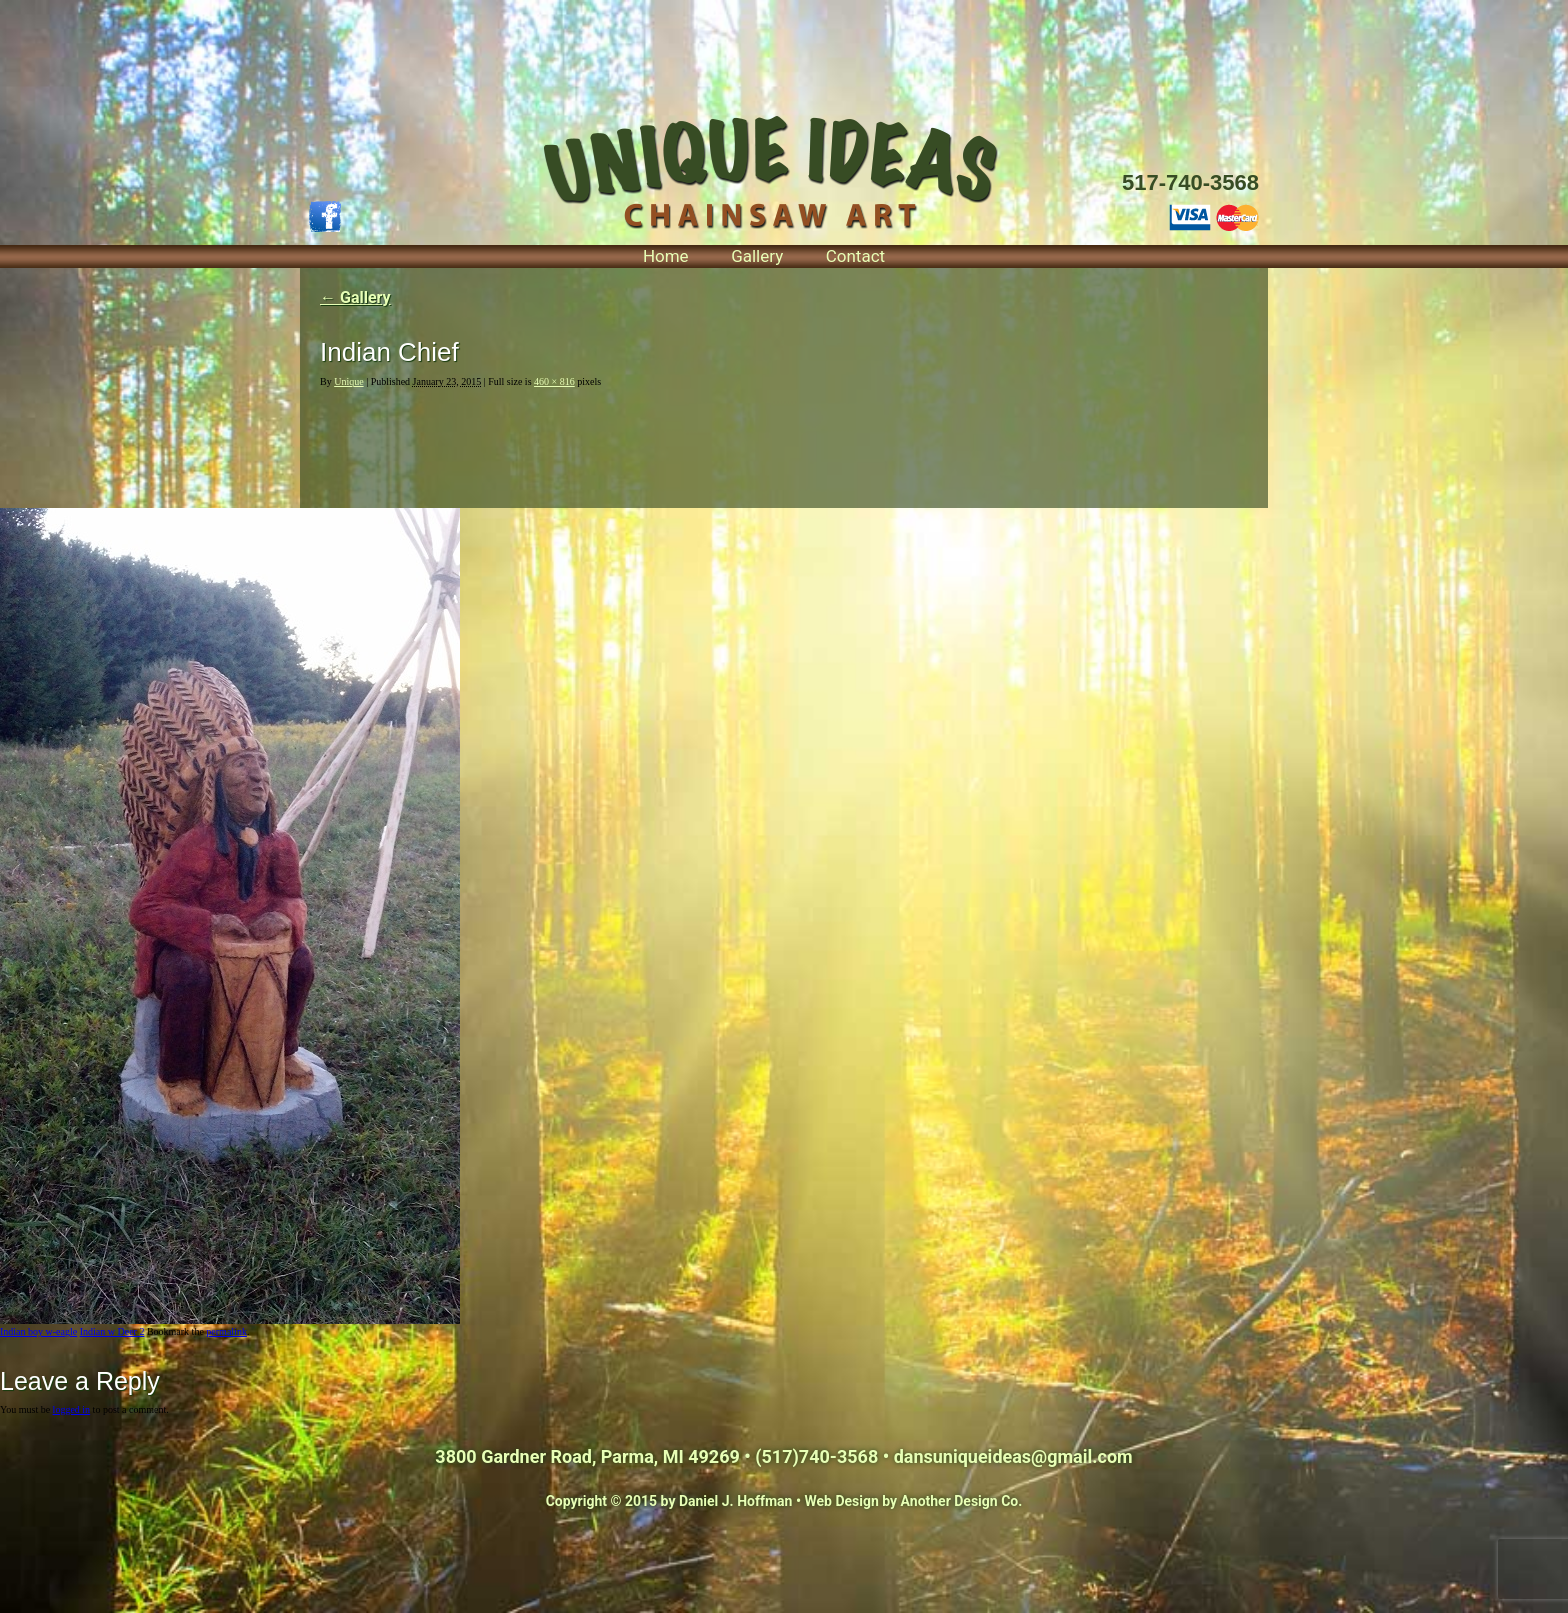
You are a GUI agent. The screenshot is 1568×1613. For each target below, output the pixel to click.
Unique (348, 381)
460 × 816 (554, 381)
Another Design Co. (962, 1501)
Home (666, 256)
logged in (72, 1409)
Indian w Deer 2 (112, 1331)
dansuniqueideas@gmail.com (1013, 1456)
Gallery (757, 256)
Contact (855, 256)
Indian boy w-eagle (38, 1331)
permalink (226, 1331)
